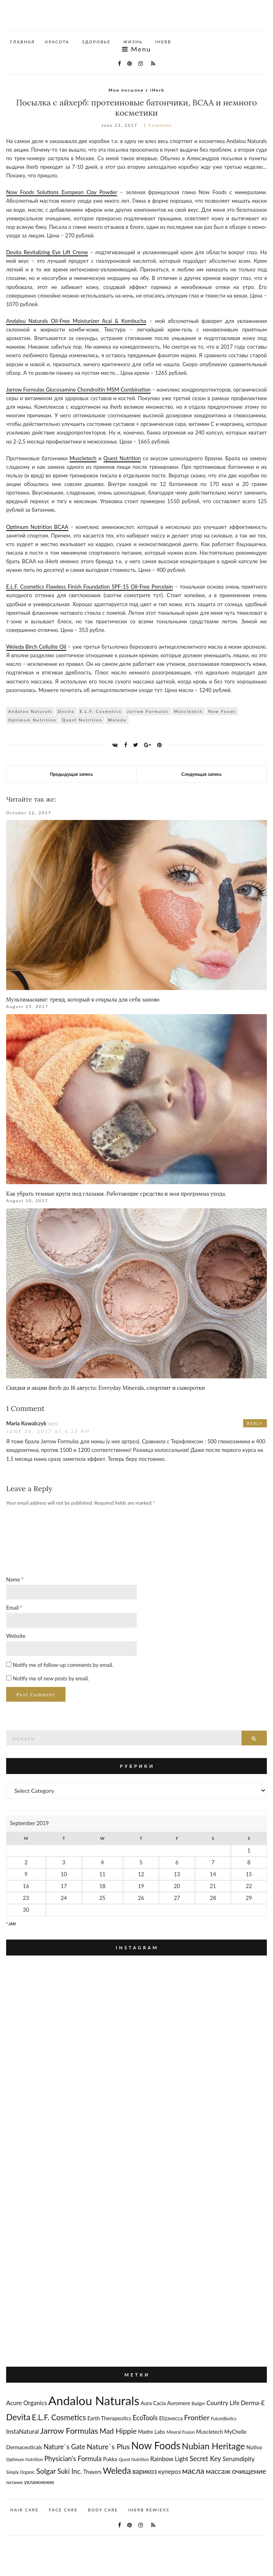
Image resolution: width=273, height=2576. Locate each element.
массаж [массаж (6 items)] (217, 2470)
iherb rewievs (148, 2509)
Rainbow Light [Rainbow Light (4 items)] (169, 2458)
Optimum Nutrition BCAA (37, 527)
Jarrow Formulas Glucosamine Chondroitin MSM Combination (78, 389)
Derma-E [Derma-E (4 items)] (252, 2402)
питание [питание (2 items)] (14, 2482)
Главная (22, 41)
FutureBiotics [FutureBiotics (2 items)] (223, 2418)
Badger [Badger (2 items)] (198, 2403)
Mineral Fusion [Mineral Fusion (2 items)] (181, 2432)
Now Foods (222, 711)
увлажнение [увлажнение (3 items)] (39, 2482)
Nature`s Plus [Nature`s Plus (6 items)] (108, 2446)
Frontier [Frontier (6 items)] (197, 2417)
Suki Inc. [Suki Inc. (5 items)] (69, 2471)
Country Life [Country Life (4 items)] (222, 2402)
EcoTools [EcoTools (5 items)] (145, 2417)
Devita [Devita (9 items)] (18, 2417)
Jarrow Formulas (148, 711)
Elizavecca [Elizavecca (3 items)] (171, 2418)
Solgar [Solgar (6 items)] (46, 2470)
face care (63, 2509)
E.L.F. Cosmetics (101, 711)
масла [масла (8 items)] (193, 2470)
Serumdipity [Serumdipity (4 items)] (238, 2458)
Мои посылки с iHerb (136, 89)
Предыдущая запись (71, 774)
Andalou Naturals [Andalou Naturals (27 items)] (93, 2400)
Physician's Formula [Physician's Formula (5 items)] (73, 2458)
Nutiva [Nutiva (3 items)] (254, 2447)
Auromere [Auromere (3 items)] (178, 2403)
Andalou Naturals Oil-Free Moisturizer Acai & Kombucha (76, 321)
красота (57, 41)
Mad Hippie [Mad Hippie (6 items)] (118, 2430)
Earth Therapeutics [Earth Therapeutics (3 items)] (109, 2418)
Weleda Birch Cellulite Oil (36, 646)
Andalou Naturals (30, 711)
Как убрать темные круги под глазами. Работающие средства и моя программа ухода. (116, 1193)
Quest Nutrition (122, 458)
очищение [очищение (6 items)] (249, 2470)
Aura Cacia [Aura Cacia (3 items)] (153, 2403)
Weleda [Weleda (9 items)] (117, 2470)
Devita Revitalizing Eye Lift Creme (47, 252)
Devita (66, 711)
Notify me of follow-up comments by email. (63, 1665)
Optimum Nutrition (32, 719)
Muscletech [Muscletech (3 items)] (209, 2431)
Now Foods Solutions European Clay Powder (61, 192)
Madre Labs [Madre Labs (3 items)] (151, 2431)
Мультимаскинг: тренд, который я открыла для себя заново (83, 999)
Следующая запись (201, 774)
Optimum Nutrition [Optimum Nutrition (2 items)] (24, 2459)
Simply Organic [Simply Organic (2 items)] (20, 2472)
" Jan (11, 1923)
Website (15, 1636)
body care (103, 2509)
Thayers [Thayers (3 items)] (92, 2471)
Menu (136, 49)
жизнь (133, 41)
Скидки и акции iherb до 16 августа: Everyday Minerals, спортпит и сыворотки (105, 1387)
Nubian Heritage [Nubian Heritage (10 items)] (213, 2446)
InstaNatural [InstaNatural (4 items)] (22, 2431)
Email (14, 1607)
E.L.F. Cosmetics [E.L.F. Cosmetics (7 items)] (59, 2417)
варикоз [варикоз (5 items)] (144, 2471)
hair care (24, 2509)
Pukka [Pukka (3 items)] (110, 2459)
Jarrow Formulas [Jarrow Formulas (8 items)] (69, 2430)
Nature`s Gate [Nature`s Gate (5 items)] (64, 2447)
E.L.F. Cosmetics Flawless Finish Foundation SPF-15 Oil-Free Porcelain (89, 586)
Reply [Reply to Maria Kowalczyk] (255, 1423)
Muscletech (83, 458)
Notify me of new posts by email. (51, 1678)
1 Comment (157, 125)
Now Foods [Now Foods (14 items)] (155, 2445)
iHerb (163, 41)
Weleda (117, 719)
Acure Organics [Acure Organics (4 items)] (26, 2402)
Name (15, 1579)
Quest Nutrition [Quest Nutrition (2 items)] (134, 2459)
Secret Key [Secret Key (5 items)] (205, 2458)
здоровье (96, 41)
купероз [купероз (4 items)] (169, 2471)
